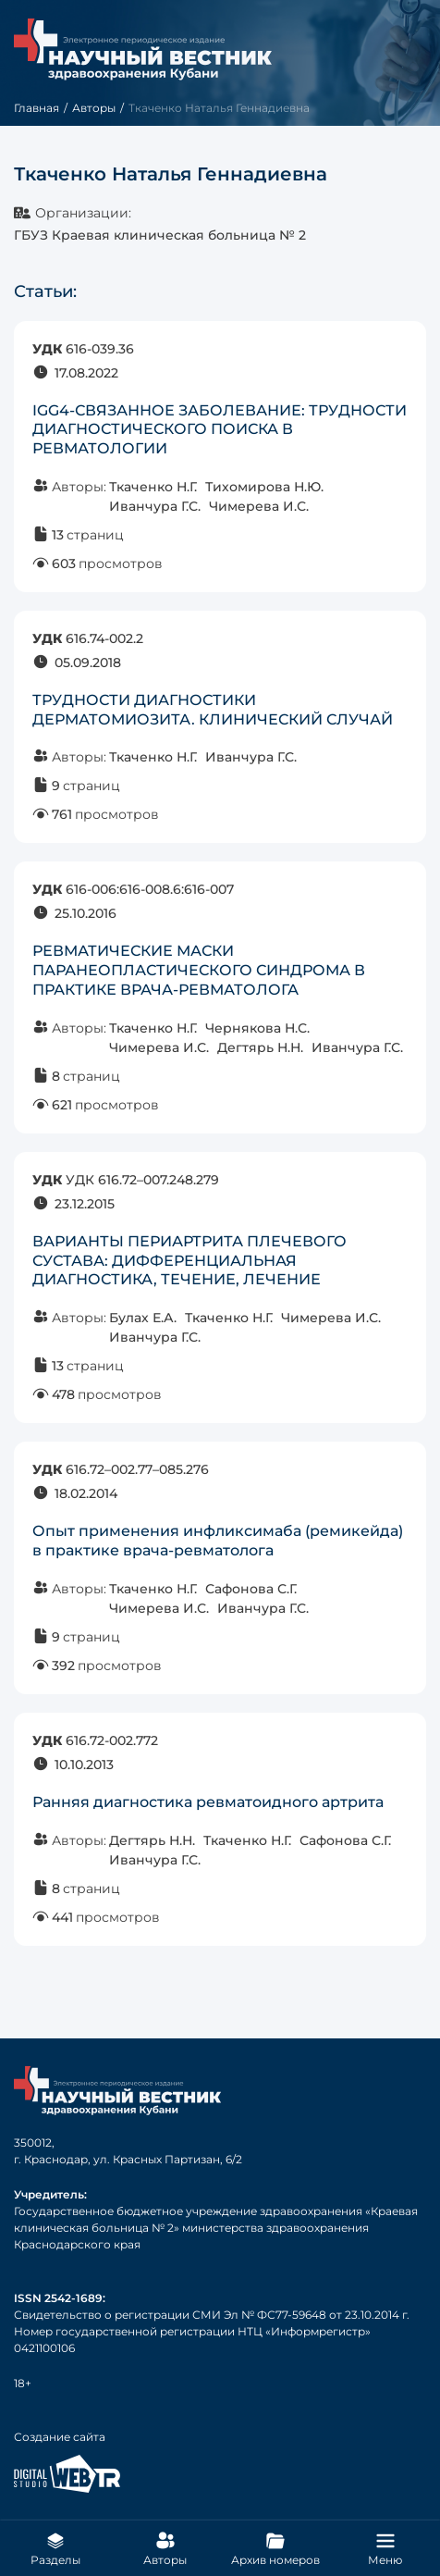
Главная (36, 108)
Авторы (94, 108)
